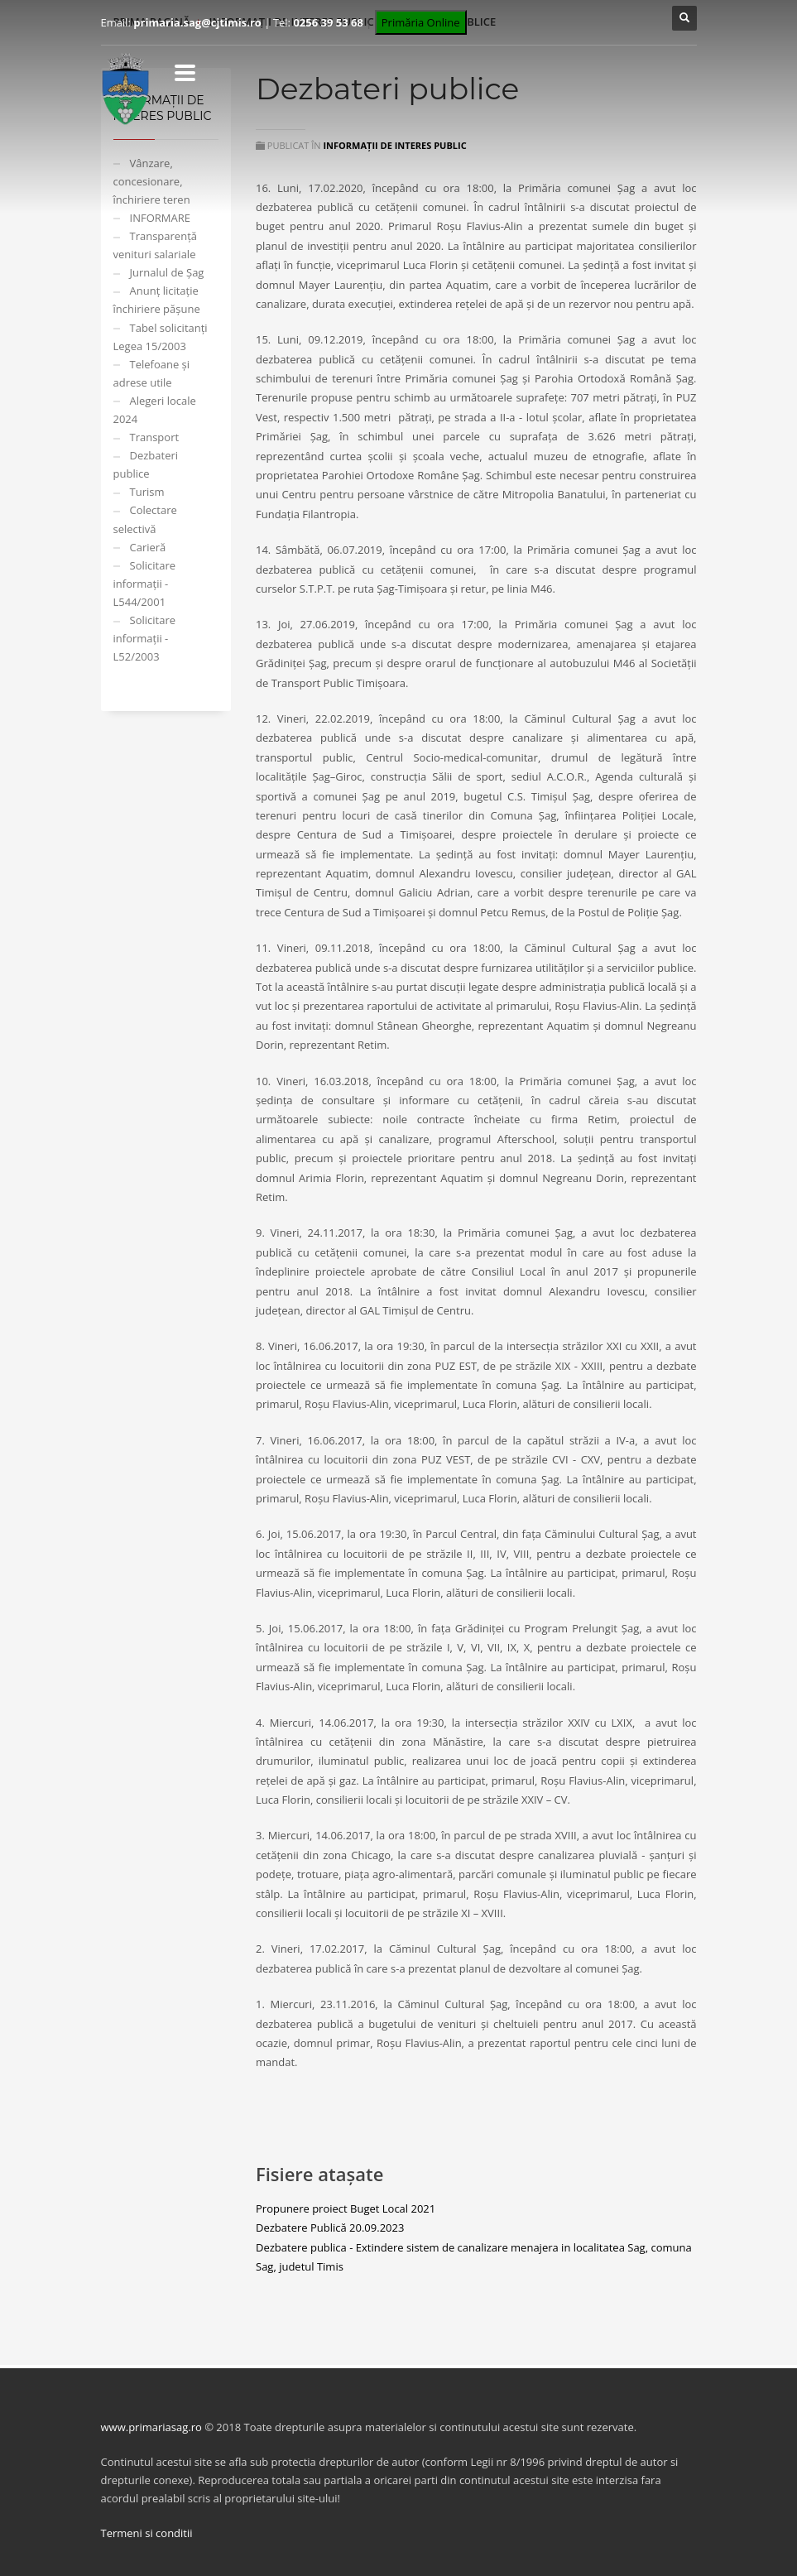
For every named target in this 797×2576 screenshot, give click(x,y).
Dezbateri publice (146, 464)
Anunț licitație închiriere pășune (156, 299)
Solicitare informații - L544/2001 (144, 583)
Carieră (148, 547)
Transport (155, 437)
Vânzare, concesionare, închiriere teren (151, 181)
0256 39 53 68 (327, 22)
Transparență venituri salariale (155, 245)
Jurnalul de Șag (167, 272)
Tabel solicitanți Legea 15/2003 (160, 336)
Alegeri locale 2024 (154, 409)
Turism (147, 491)
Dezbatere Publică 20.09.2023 (330, 2228)
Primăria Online (421, 22)
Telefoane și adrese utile (151, 373)
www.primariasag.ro (151, 2427)
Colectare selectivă (145, 519)
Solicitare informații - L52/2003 (144, 638)
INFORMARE (160, 217)
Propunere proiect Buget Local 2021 (345, 2208)
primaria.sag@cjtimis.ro (197, 22)
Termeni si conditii (147, 2533)
